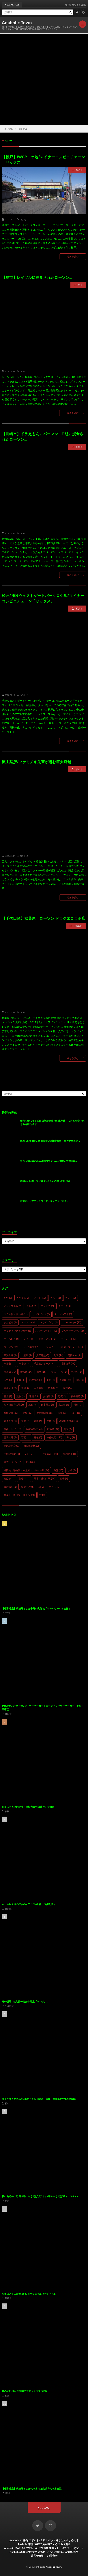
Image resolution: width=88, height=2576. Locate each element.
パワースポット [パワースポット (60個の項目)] (46, 1330)
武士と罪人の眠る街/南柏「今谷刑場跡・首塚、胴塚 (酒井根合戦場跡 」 (40, 2099)
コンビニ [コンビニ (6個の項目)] (47, 1306)
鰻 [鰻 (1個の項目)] (42, 1494)
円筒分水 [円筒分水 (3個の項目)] (74, 1355)
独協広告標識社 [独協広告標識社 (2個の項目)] (69, 1421)
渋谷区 (8, 2493)
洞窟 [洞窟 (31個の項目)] (62, 1412)
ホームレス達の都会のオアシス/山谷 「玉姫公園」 (29, 1904)
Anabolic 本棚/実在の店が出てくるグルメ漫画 (45, 2544)
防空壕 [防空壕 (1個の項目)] (9, 1478)
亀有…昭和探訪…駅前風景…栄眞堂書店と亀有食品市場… (50, 1140)
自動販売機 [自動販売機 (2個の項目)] (31, 1445)
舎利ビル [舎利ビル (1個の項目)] (69, 1453)
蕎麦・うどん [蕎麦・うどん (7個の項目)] (12, 1462)
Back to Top (44, 2508)
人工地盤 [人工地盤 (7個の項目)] (42, 1355)
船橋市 (8, 2298)
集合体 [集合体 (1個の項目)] (24, 1478)
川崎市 (79, 446)
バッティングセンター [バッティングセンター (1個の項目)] (17, 1330)
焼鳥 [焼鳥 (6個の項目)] (38, 1421)
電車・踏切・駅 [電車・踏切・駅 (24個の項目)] (44, 1478)
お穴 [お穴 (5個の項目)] (8, 1297)
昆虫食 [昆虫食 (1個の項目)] (63, 1404)
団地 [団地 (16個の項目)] (41, 1371)
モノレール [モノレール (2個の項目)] (68, 1338)
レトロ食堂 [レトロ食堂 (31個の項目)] (31, 1347)
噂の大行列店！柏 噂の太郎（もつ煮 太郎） (25, 2391)
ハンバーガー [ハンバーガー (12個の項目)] (71, 1322)
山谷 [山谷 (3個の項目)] (80, 1379)
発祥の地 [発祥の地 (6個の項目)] (10, 1437)
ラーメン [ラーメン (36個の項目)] (11, 1347)
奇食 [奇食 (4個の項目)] (20, 1379)
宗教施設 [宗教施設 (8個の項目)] (35, 1379)
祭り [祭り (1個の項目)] (71, 1437)
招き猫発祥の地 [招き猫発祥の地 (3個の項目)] (14, 1404)
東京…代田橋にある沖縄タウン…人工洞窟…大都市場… (48, 1160)
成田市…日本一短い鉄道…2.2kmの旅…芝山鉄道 (45, 1180)
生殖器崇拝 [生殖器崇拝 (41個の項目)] (34, 1429)
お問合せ (52, 2555)
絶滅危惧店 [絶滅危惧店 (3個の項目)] (11, 1445)
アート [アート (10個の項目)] (40, 1297)
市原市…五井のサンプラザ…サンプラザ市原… (44, 1201)
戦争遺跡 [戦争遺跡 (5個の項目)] (77, 1396)
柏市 (80, 285)
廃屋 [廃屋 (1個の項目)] (8, 1396)
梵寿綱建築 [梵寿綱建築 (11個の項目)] (45, 1412)
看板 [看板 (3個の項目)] (38, 1437)
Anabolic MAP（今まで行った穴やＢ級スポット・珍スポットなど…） (44, 2548)
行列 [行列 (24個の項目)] (30, 1462)
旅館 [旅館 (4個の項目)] (32, 1404)
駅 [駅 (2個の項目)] (41, 1486)
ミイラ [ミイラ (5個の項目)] (29, 1338)
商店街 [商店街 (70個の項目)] (10, 1371)
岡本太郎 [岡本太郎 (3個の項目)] (10, 1388)
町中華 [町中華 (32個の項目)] (53, 1429)
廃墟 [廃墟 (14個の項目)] (67, 1388)
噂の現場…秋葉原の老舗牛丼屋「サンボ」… (25, 2001)
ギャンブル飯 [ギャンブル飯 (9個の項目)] (12, 1306)
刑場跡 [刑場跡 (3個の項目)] (24, 1363)
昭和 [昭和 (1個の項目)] (78, 1404)
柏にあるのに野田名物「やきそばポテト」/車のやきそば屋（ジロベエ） (40, 2196)
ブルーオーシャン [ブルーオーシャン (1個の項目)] (72, 1330)
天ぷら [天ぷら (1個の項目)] (76, 1371)
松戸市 (79, 169)
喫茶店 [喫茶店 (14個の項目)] (26, 1371)
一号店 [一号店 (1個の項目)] (49, 1347)
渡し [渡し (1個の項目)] (76, 1412)
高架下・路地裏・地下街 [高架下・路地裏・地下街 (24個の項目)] (19, 1494)
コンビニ (24, 219)
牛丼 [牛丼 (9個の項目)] (50, 1421)
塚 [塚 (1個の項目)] (64, 1371)
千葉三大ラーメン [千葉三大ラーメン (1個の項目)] (45, 1363)
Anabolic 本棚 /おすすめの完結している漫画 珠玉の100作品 (44, 2551)
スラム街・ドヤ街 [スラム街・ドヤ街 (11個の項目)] (15, 1314)
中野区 (8, 1613)
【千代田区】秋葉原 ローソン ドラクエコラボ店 (43, 918)
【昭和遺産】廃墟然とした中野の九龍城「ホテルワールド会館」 (36, 1608)
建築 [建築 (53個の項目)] (33, 1396)
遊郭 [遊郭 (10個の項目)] (58, 1470)
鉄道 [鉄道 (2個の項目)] (72, 1470)
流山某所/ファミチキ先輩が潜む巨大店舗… (38, 762)
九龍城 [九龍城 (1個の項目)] (26, 1355)
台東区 (8, 1908)
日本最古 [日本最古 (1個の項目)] (47, 1404)
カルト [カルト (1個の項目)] (55, 1297)
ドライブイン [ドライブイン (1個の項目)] (49, 1322)
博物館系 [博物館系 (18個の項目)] (68, 1363)
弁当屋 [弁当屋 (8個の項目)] (48, 1396)
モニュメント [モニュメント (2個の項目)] (47, 1338)
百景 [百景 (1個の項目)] (25, 1437)
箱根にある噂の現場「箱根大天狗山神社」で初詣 (28, 1806)
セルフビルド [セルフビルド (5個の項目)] (41, 1314)
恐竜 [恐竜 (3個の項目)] (62, 1396)
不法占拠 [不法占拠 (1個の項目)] (10, 1355)
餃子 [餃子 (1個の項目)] (64, 1478)
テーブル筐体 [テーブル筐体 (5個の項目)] (63, 1314)
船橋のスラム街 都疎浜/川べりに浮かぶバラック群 (29, 2293)
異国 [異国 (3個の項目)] (67, 1429)
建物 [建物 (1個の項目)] (20, 1396)
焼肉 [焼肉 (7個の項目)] (25, 1421)
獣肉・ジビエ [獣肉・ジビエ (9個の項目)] (12, 1429)
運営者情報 (37, 2555)
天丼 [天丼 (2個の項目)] (8, 1379)
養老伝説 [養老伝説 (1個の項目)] (10, 1486)
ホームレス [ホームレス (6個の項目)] (11, 1338)
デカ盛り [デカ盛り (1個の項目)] (10, 1322)
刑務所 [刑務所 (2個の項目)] (9, 1363)
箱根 (7, 1811)
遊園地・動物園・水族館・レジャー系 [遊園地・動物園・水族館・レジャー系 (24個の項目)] (26, 1470)
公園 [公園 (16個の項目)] (58, 1355)
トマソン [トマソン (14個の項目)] (28, 1322)
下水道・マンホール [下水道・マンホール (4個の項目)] (71, 1347)
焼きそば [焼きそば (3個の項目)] (10, 1421)
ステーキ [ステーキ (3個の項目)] (64, 1306)
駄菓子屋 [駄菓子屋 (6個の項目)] (27, 1486)
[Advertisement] (44, 79)
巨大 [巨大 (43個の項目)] (38, 1388)
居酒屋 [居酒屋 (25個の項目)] (65, 1379)
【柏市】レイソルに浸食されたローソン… (37, 277)
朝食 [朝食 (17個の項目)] (27, 1412)
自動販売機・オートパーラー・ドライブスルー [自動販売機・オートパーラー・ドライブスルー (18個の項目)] (31, 1453)
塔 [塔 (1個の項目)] (53, 1371)
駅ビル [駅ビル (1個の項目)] (54, 1486)
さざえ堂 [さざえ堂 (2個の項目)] (22, 1297)
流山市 (79, 769)
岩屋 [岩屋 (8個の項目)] (25, 1388)
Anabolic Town (17, 22)
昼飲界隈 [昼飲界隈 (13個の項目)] (11, 1412)
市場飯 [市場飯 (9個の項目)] (53, 1388)
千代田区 (78, 925)
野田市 (8, 1714)
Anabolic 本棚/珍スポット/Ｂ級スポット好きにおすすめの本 (44, 2540)
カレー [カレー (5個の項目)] (70, 1297)
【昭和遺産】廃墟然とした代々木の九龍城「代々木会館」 (33, 2488)
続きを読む (73, 256)
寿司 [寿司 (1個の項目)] (50, 1379)
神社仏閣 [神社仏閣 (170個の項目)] (54, 1437)
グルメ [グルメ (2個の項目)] (31, 1306)
